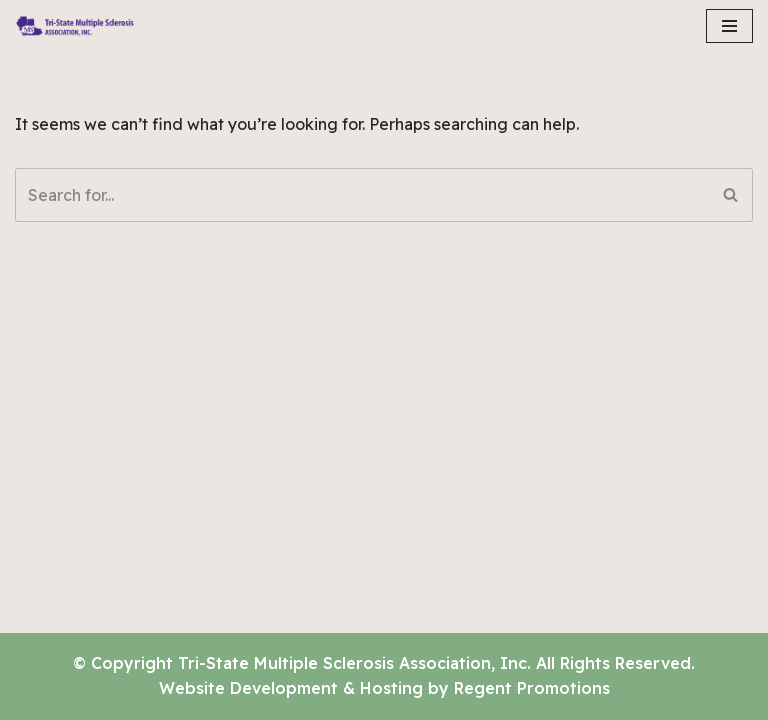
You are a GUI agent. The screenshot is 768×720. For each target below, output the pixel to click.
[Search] (361, 195)
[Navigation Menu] (729, 26)
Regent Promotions (532, 688)
